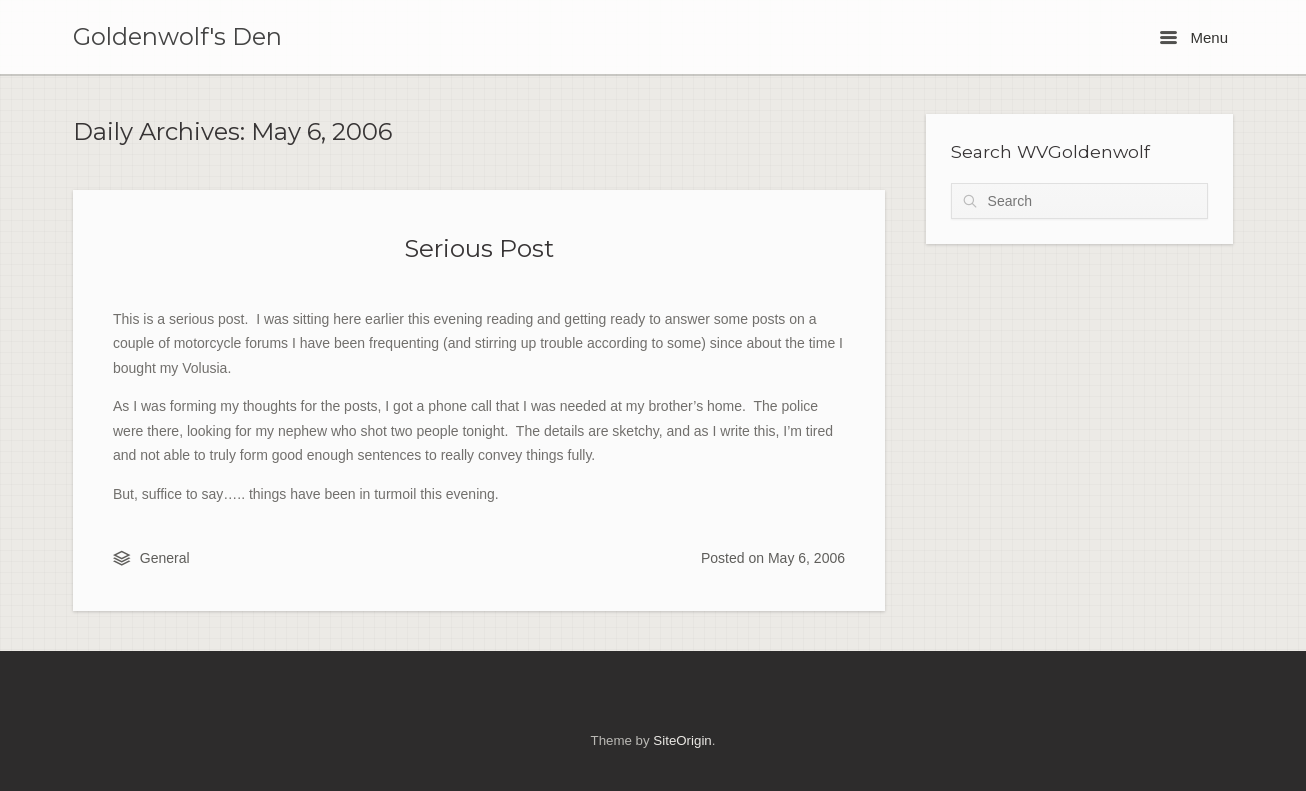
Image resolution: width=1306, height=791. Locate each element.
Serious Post (479, 248)
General (165, 558)
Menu (1194, 37)
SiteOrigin (682, 740)
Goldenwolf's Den (177, 37)
